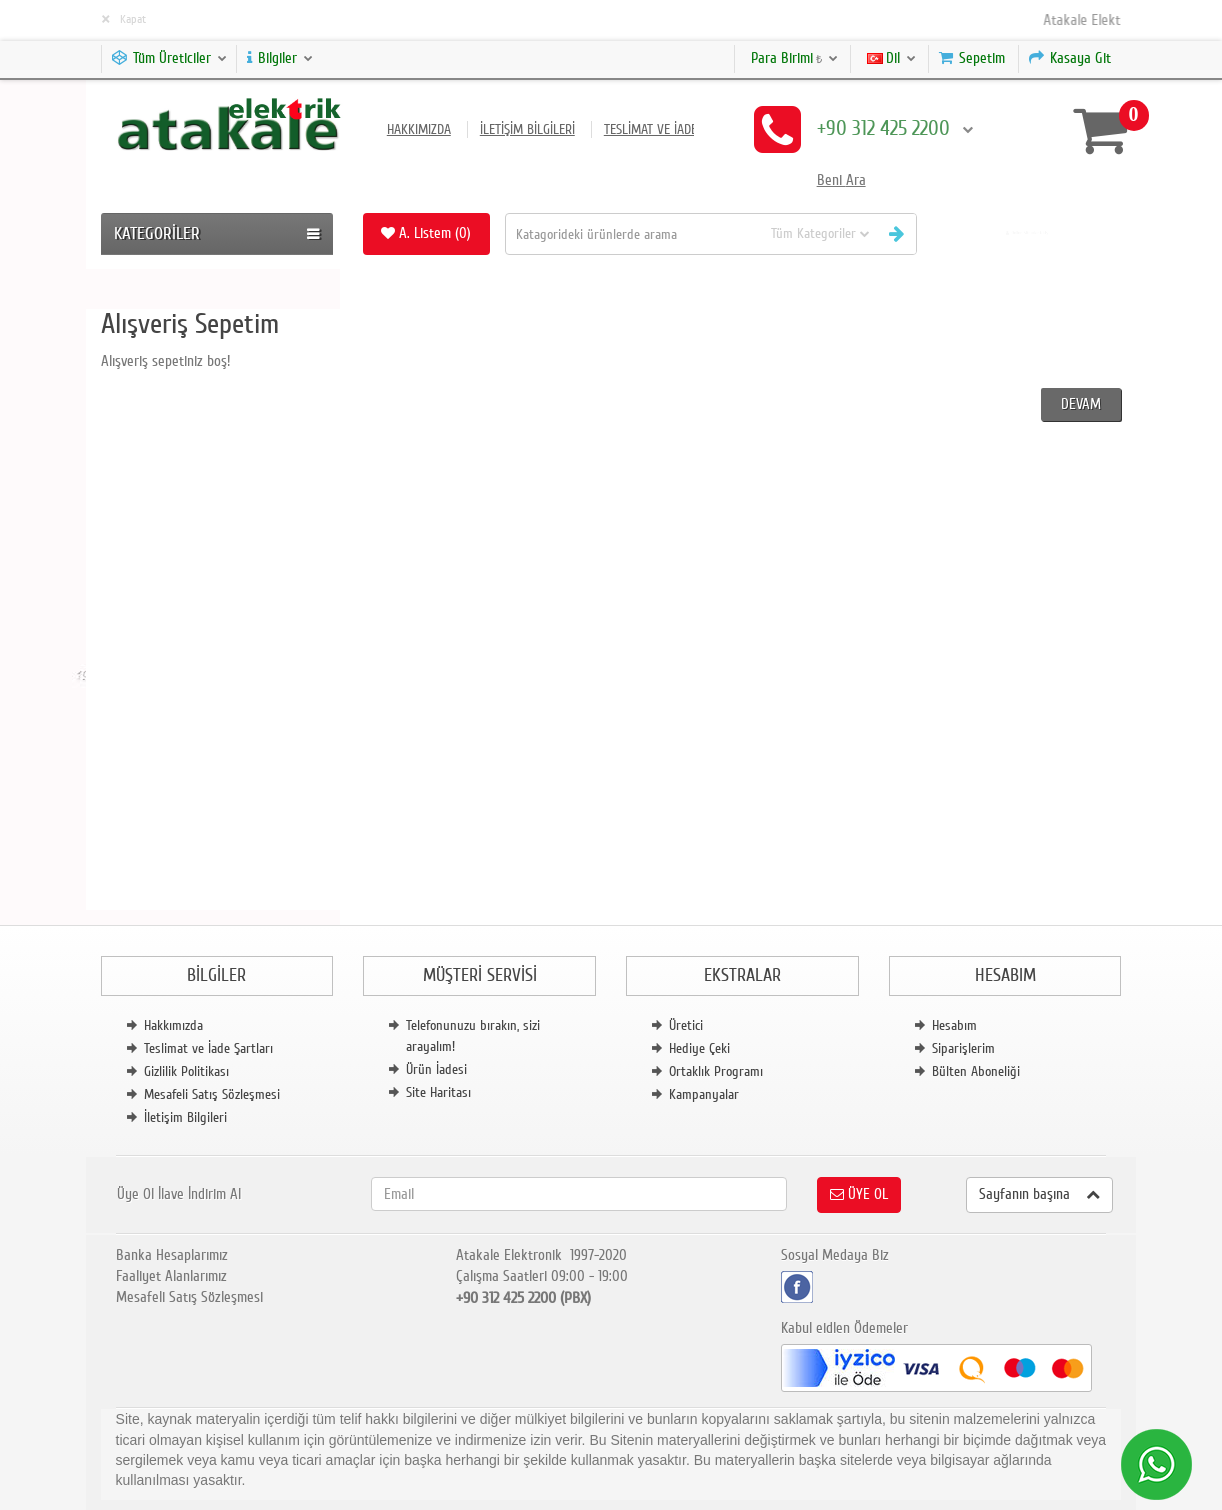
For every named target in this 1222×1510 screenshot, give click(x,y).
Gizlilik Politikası (186, 1071)
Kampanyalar (704, 1094)
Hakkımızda (419, 129)
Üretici (686, 1025)
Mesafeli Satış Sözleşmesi (212, 1094)
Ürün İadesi (436, 1069)
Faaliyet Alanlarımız (171, 1276)
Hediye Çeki (699, 1048)
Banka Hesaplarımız (172, 1255)
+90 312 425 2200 (895, 128)
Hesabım (954, 1025)
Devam (1081, 404)
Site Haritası (438, 1092)
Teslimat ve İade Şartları (677, 129)
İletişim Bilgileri (527, 129)
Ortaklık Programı (716, 1071)
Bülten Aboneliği (976, 1071)
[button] (1027, 233)
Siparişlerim (963, 1048)
